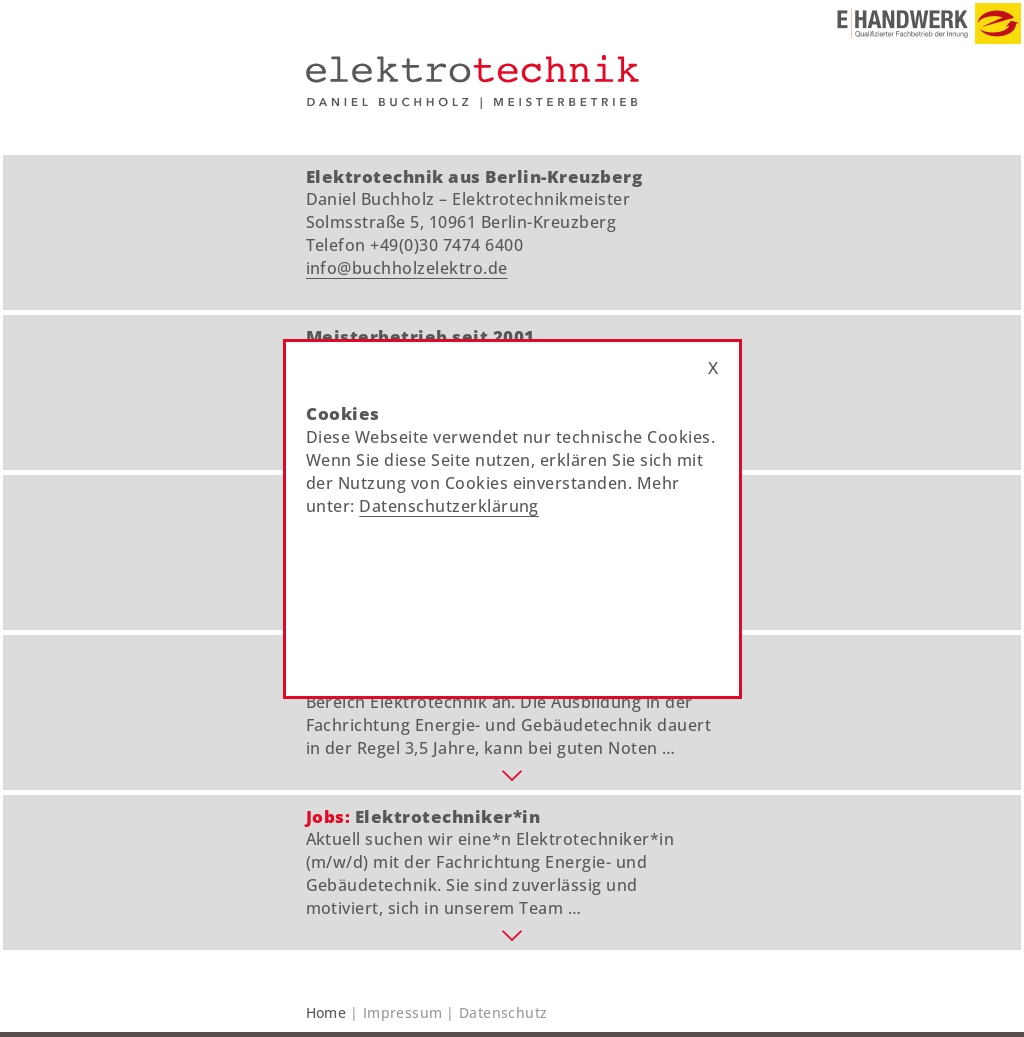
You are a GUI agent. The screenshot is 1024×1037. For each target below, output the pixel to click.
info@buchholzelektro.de (407, 268)
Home (326, 1012)
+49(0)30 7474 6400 (446, 245)
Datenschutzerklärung (449, 506)
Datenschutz (503, 1012)
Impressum (403, 1012)
